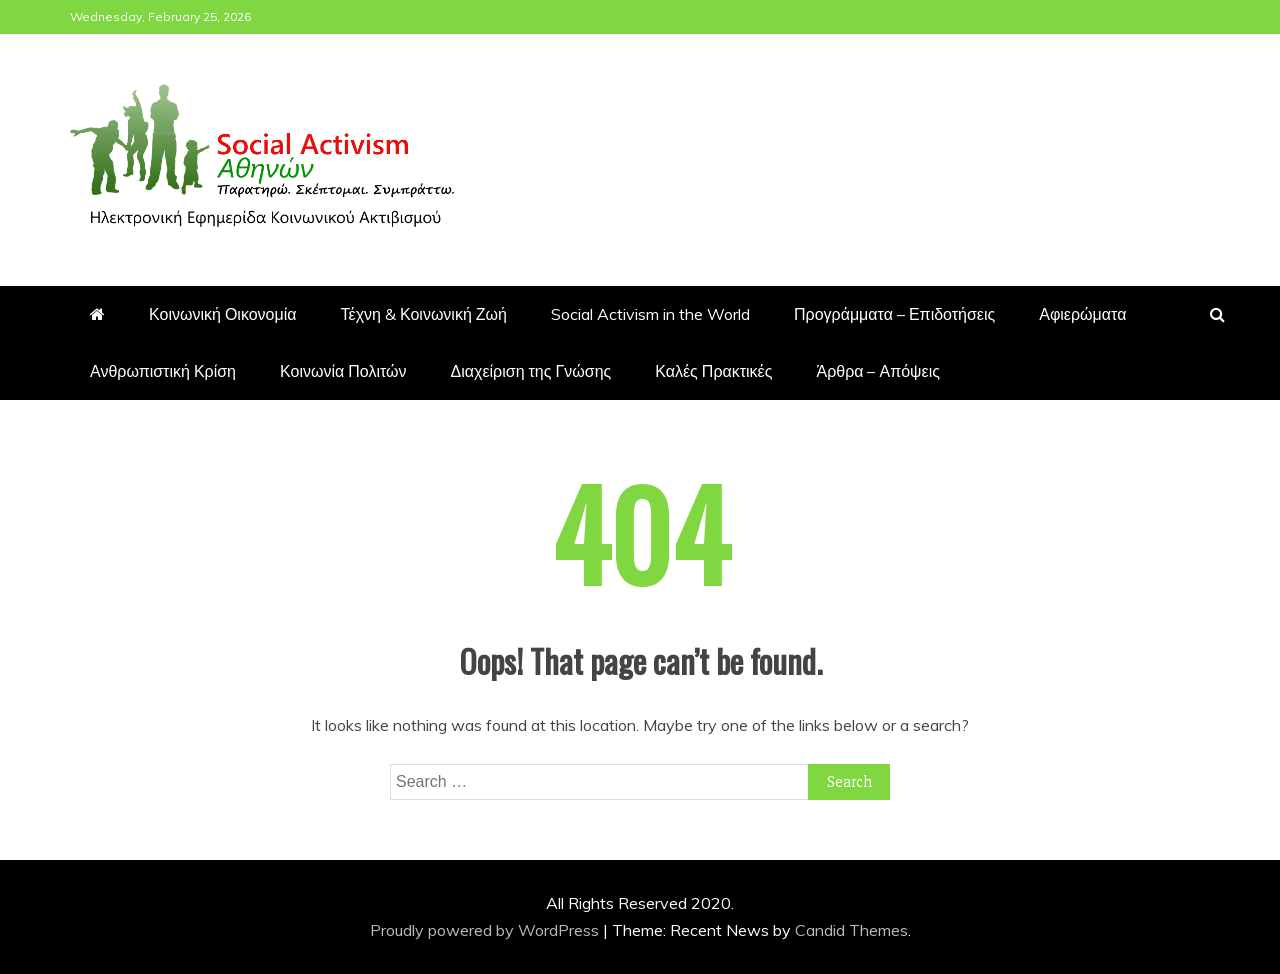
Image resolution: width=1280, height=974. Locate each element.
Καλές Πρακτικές (713, 371)
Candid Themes (851, 930)
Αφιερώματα (1082, 314)
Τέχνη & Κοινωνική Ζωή (424, 314)
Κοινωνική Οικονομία (223, 314)
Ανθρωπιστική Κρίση (163, 371)
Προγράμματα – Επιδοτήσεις (894, 314)
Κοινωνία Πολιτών (343, 371)
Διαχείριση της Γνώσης (531, 371)
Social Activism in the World (650, 314)
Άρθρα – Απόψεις (877, 371)
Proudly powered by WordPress (486, 930)
